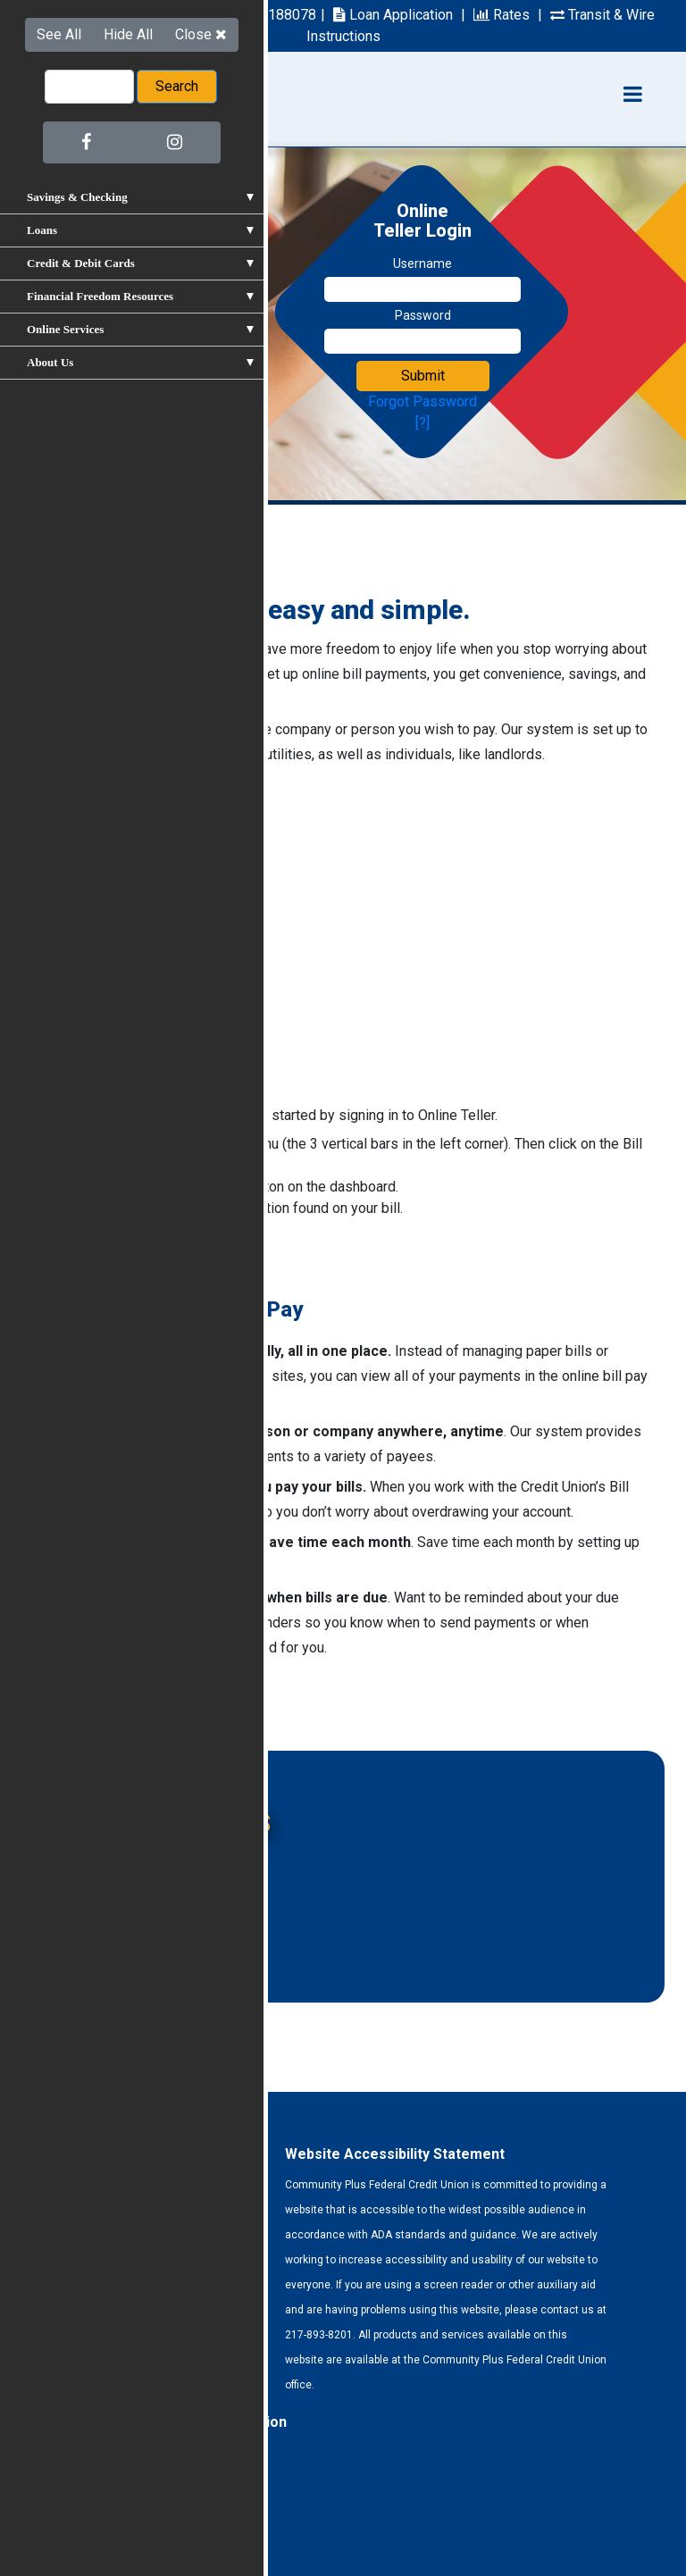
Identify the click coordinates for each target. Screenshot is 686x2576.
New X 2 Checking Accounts (162, 1938)
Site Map (174, 2520)
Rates (501, 14)
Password (423, 315)
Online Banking (121, 1863)
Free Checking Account (146, 1901)
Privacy (109, 2520)
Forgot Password (422, 401)
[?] (422, 422)
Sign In (76, 1256)
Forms (52, 2520)
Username (422, 263)
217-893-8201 (84, 14)
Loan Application (393, 14)
